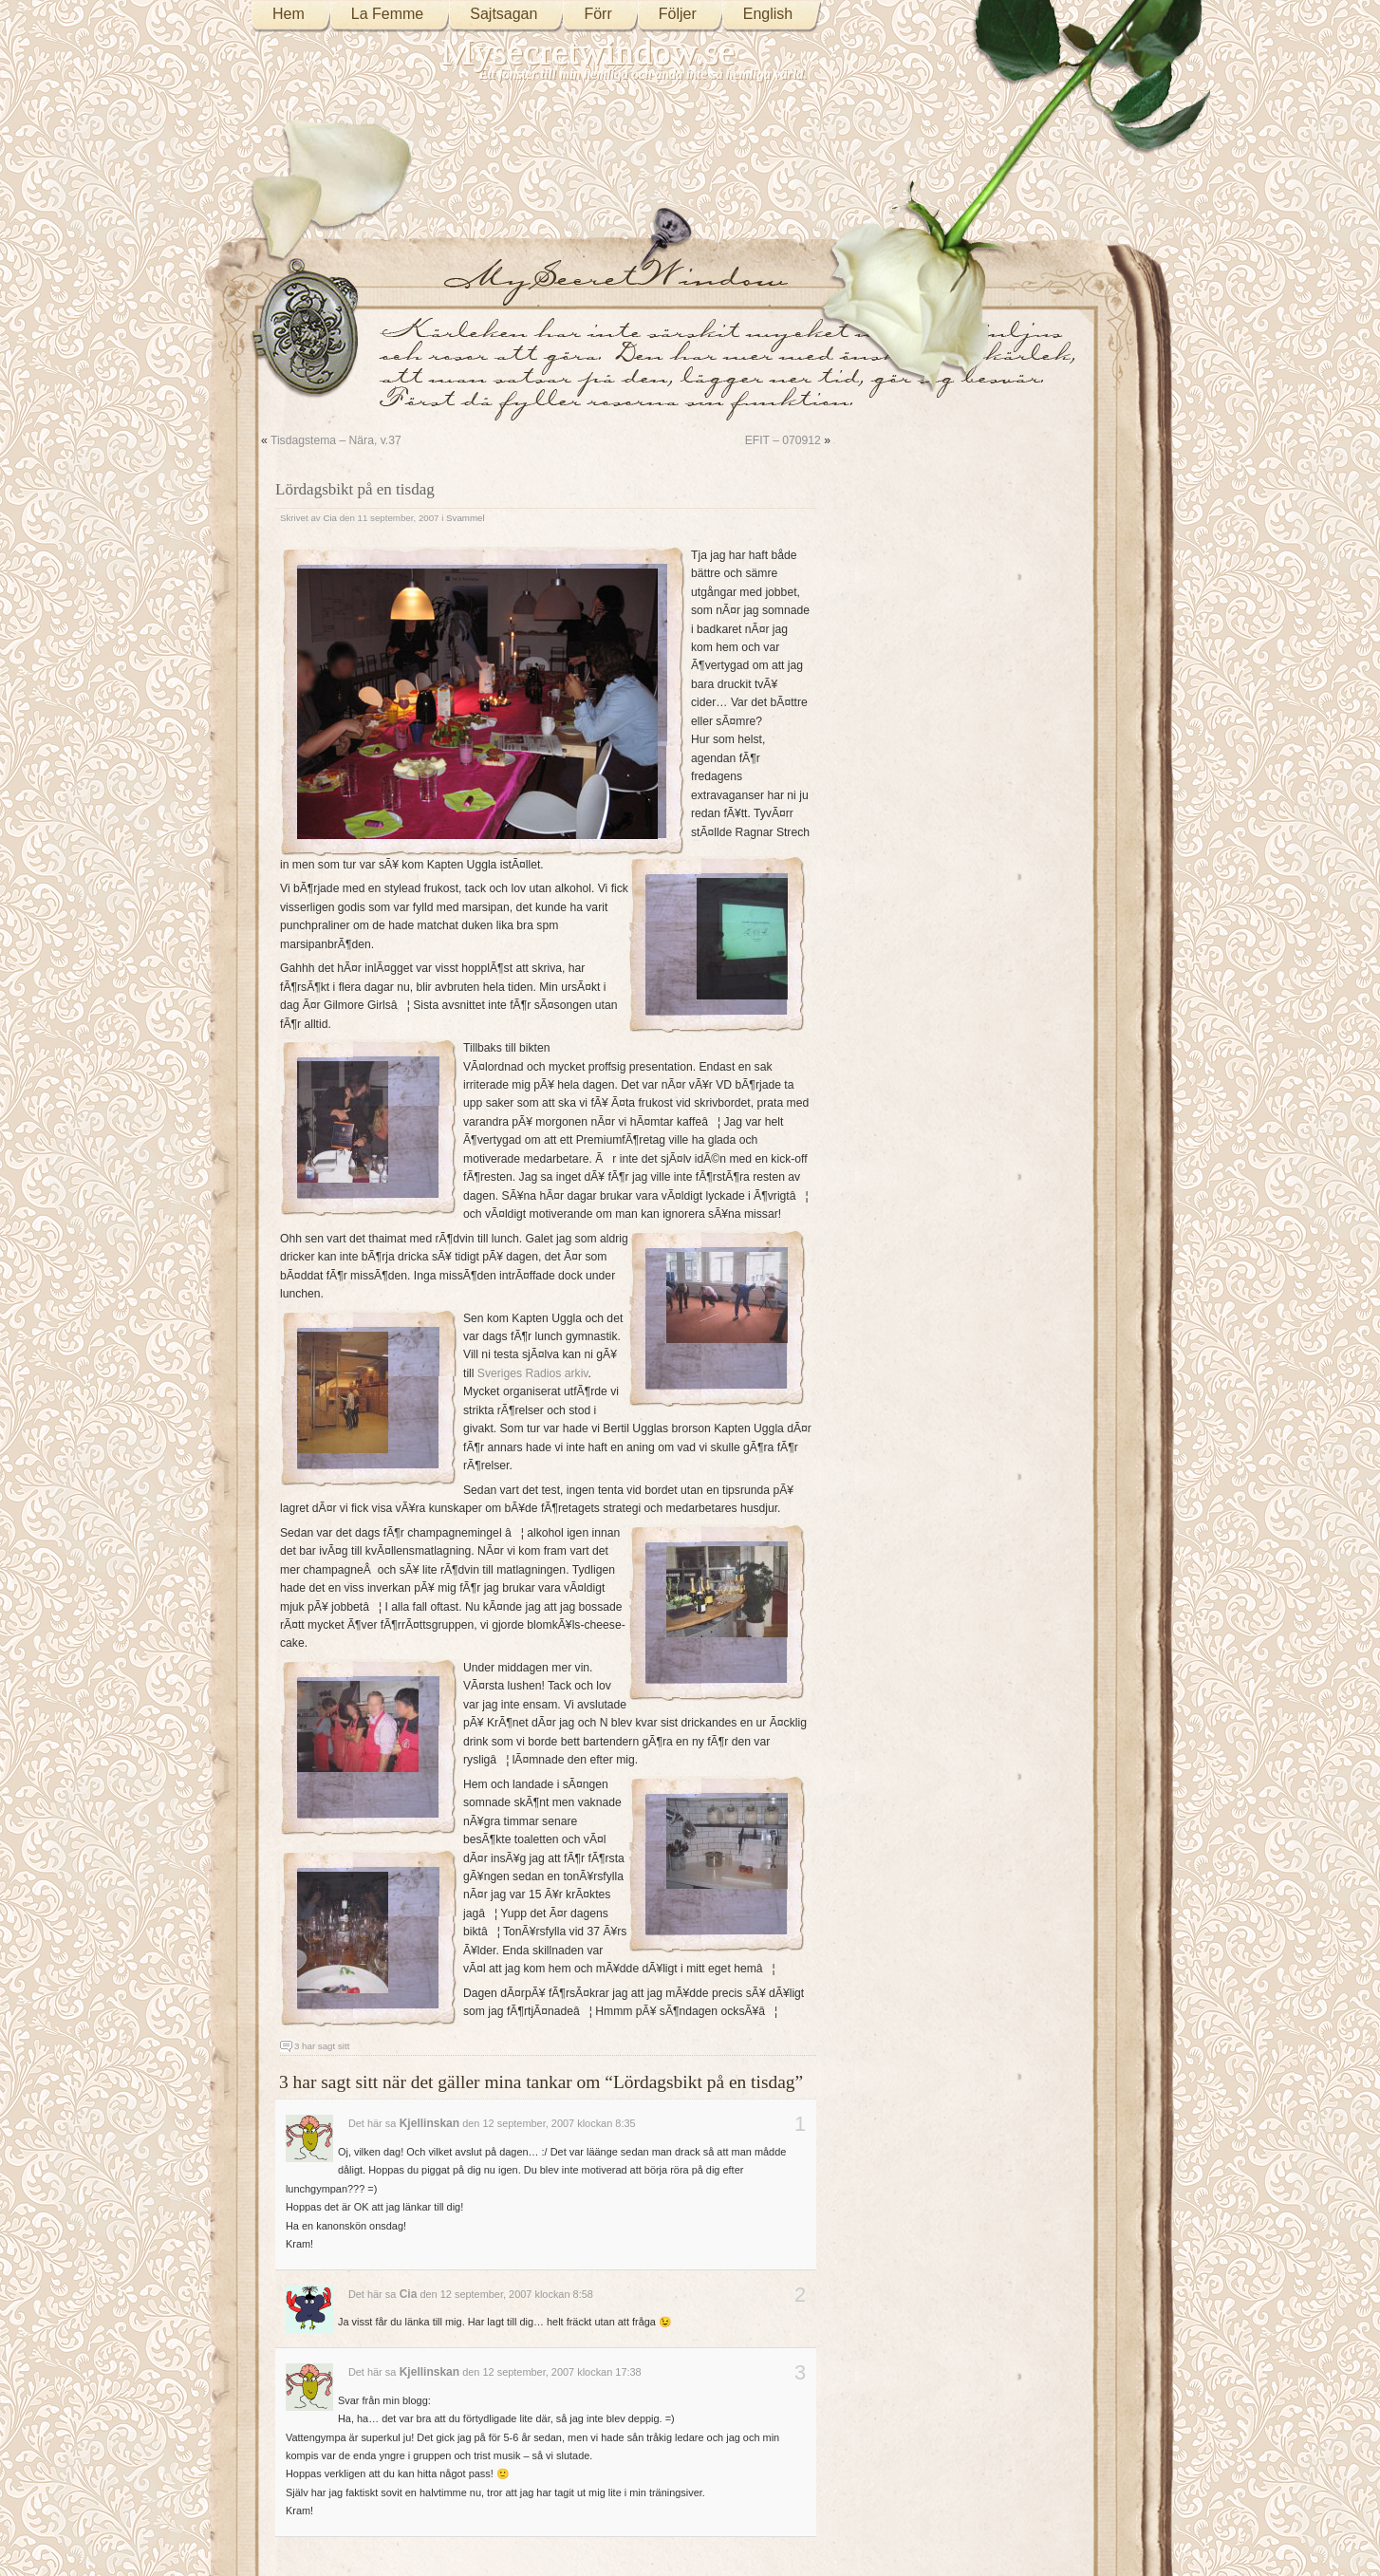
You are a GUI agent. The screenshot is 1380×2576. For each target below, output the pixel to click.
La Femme (387, 14)
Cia (330, 518)
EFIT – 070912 (783, 440)
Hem (288, 14)
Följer (678, 14)
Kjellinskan (429, 2123)
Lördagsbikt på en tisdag (355, 489)
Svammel (465, 518)
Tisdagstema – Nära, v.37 (335, 440)
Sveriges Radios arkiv (532, 1373)
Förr (597, 14)
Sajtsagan (503, 14)
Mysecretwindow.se (588, 51)
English (768, 14)
